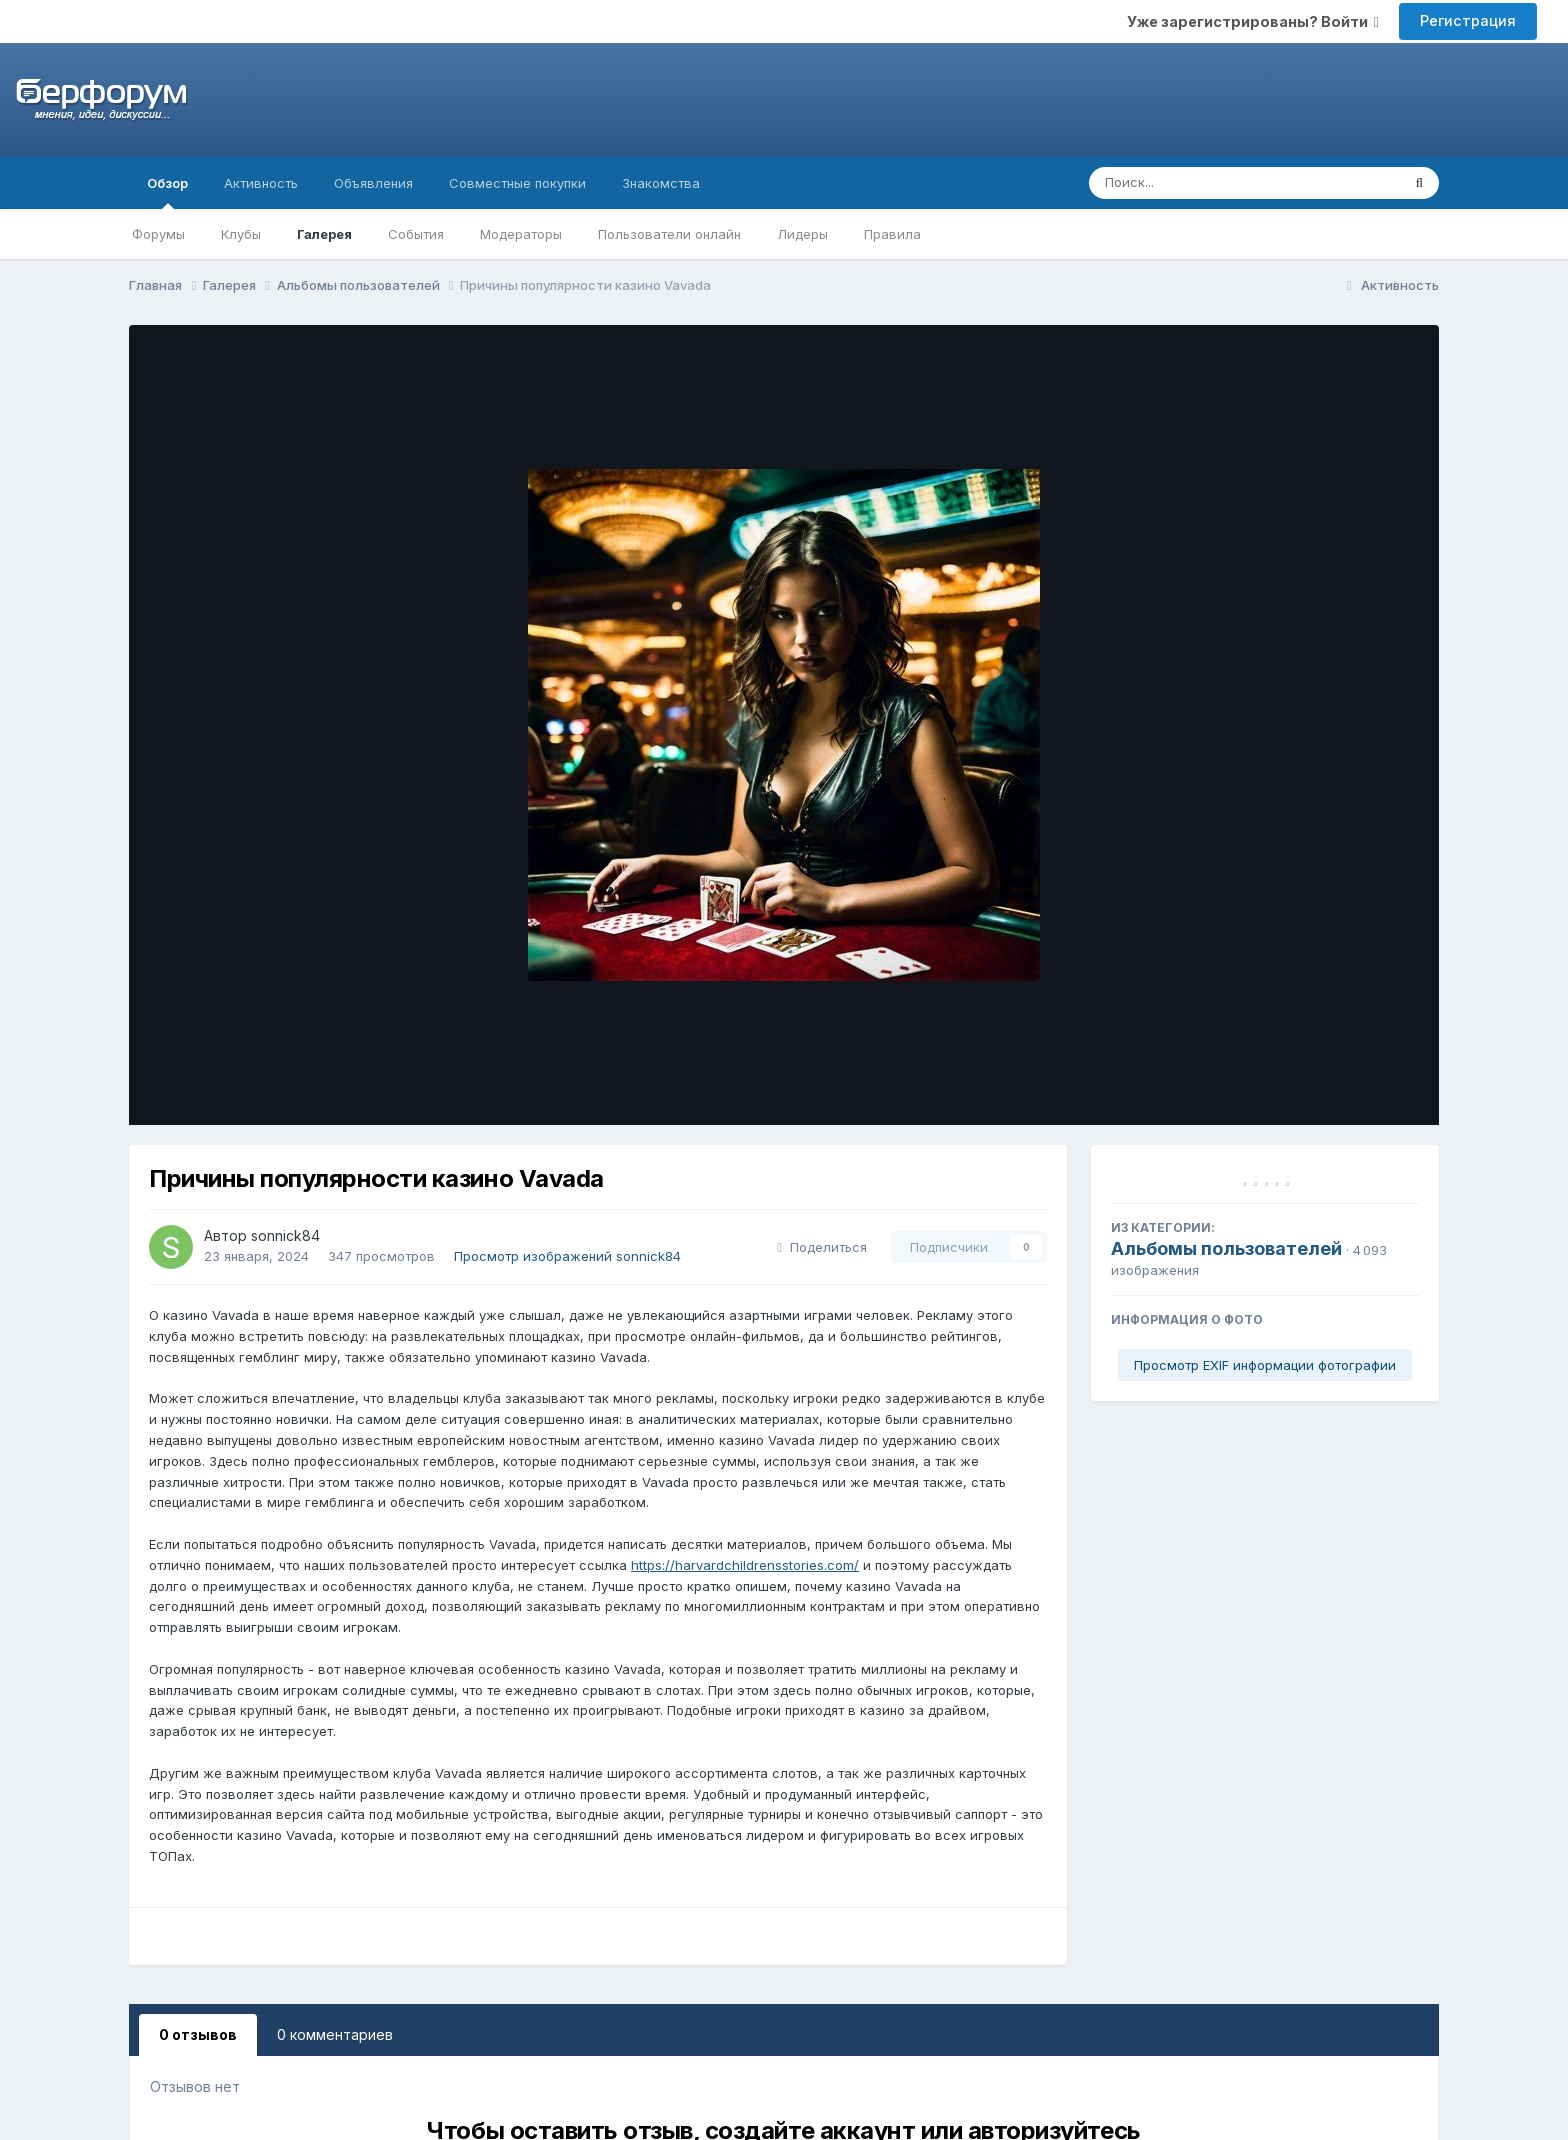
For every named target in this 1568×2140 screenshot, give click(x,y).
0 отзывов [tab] (198, 2034)
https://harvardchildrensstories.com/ (745, 1565)
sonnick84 (285, 1235)
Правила (892, 234)
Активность (261, 183)
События (416, 234)
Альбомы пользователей (1226, 1248)
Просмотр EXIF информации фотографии (1265, 1365)
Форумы (158, 234)
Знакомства (661, 183)
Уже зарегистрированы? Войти (1253, 21)
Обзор (167, 192)
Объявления (373, 183)
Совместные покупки (517, 183)
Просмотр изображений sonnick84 (567, 1256)
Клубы (241, 234)
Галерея (324, 234)
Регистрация (1468, 20)
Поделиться (822, 1247)
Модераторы (521, 234)
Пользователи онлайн (669, 234)
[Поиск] (1206, 183)
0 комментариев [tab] (335, 2034)
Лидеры (802, 234)
